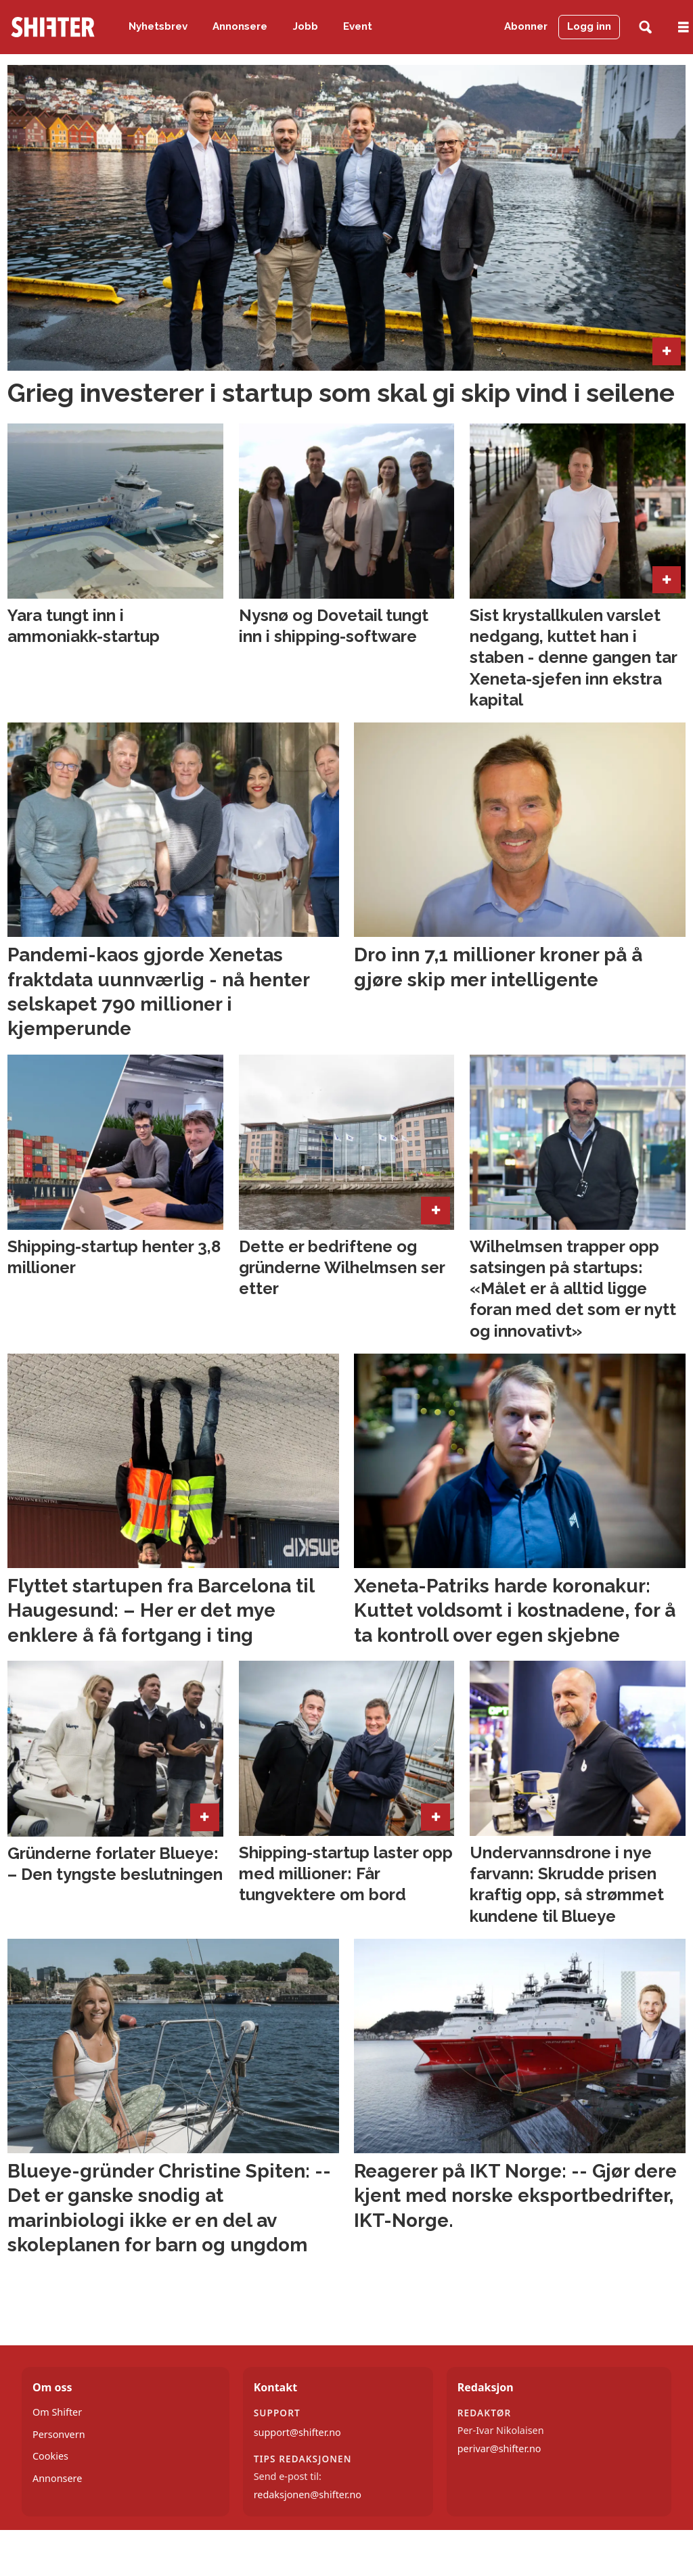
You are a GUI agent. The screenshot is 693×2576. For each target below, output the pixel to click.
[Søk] (645, 27)
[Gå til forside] (53, 27)
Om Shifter (57, 2412)
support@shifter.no (297, 2432)
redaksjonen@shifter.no (307, 2494)
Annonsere (240, 26)
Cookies (50, 2456)
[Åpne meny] (683, 27)
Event (357, 26)
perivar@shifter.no (499, 2448)
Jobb (305, 26)
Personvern (58, 2434)
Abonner (525, 26)
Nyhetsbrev (158, 26)
